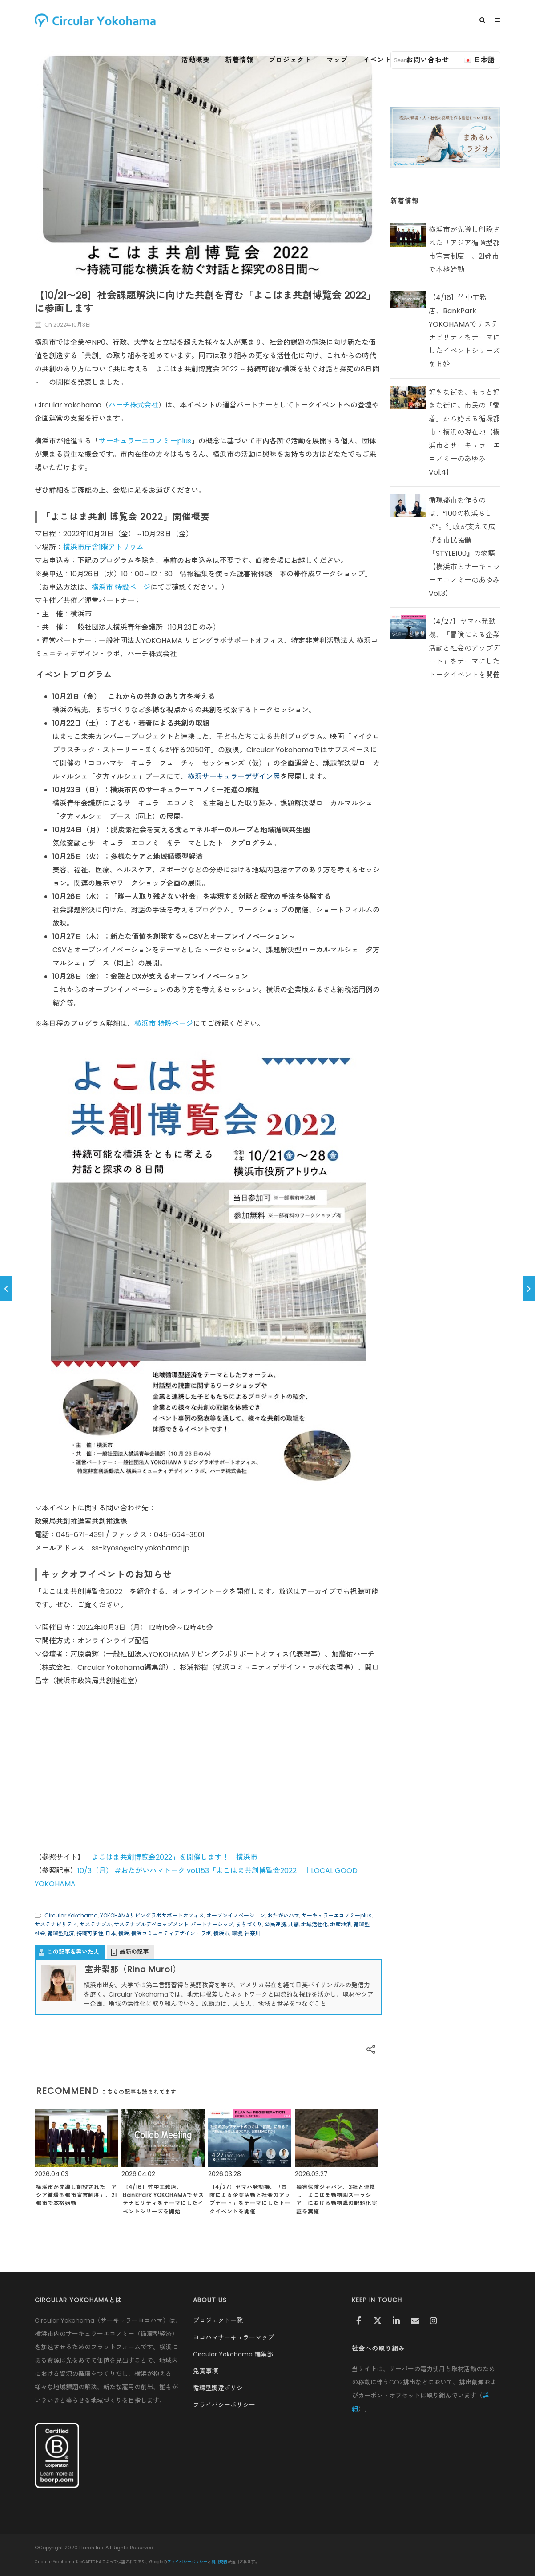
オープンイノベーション (235, 1915)
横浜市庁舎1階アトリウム (103, 547)
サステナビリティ (56, 1924)
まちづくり (249, 1924)
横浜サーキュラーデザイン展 (234, 776)
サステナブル (96, 1924)
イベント (377, 60)
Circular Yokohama (71, 1915)
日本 (110, 1933)
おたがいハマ (283, 1915)
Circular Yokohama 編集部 (233, 2354)
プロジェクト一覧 (218, 2320)
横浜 (123, 1933)
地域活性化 (314, 1924)
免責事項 (205, 2371)
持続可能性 (89, 1933)
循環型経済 (61, 1933)
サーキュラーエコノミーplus (145, 441)
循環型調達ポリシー (221, 2388)
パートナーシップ (212, 1924)
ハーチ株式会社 (133, 405)
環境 (237, 1933)
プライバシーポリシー (224, 2404)
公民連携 (275, 1924)
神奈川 (253, 1933)
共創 (293, 1924)
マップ (337, 60)
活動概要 (195, 60)
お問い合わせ (427, 60)
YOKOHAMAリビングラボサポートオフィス (152, 1915)
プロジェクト (290, 60)
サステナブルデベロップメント (151, 1924)
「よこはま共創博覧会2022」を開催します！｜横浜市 (170, 1857)
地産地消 (340, 1924)
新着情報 (239, 60)
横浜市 (221, 1933)
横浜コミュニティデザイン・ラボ (171, 1933)
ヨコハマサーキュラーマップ (233, 2337)
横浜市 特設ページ (121, 587)
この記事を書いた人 (73, 1952)
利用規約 (219, 2561)
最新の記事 (134, 1952)
